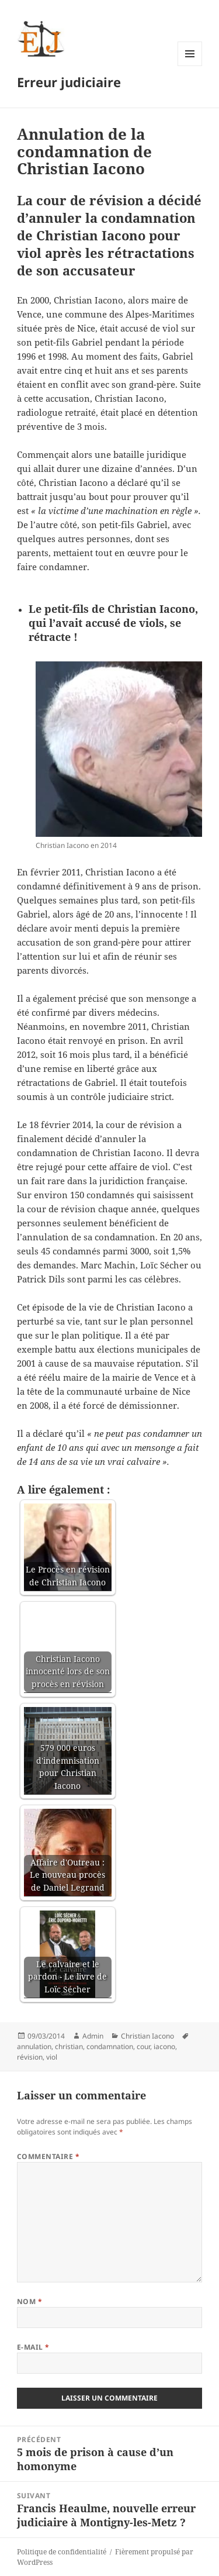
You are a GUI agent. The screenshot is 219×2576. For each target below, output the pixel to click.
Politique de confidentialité (61, 2552)
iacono (164, 2046)
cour (143, 2046)
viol (51, 2057)
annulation (34, 2046)
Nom (29, 2301)
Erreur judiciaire (69, 82)
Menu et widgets (190, 65)
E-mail (33, 2347)
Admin (92, 2036)
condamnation (109, 2046)
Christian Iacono (147, 2036)
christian (69, 2046)
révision (30, 2057)
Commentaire (48, 2156)
